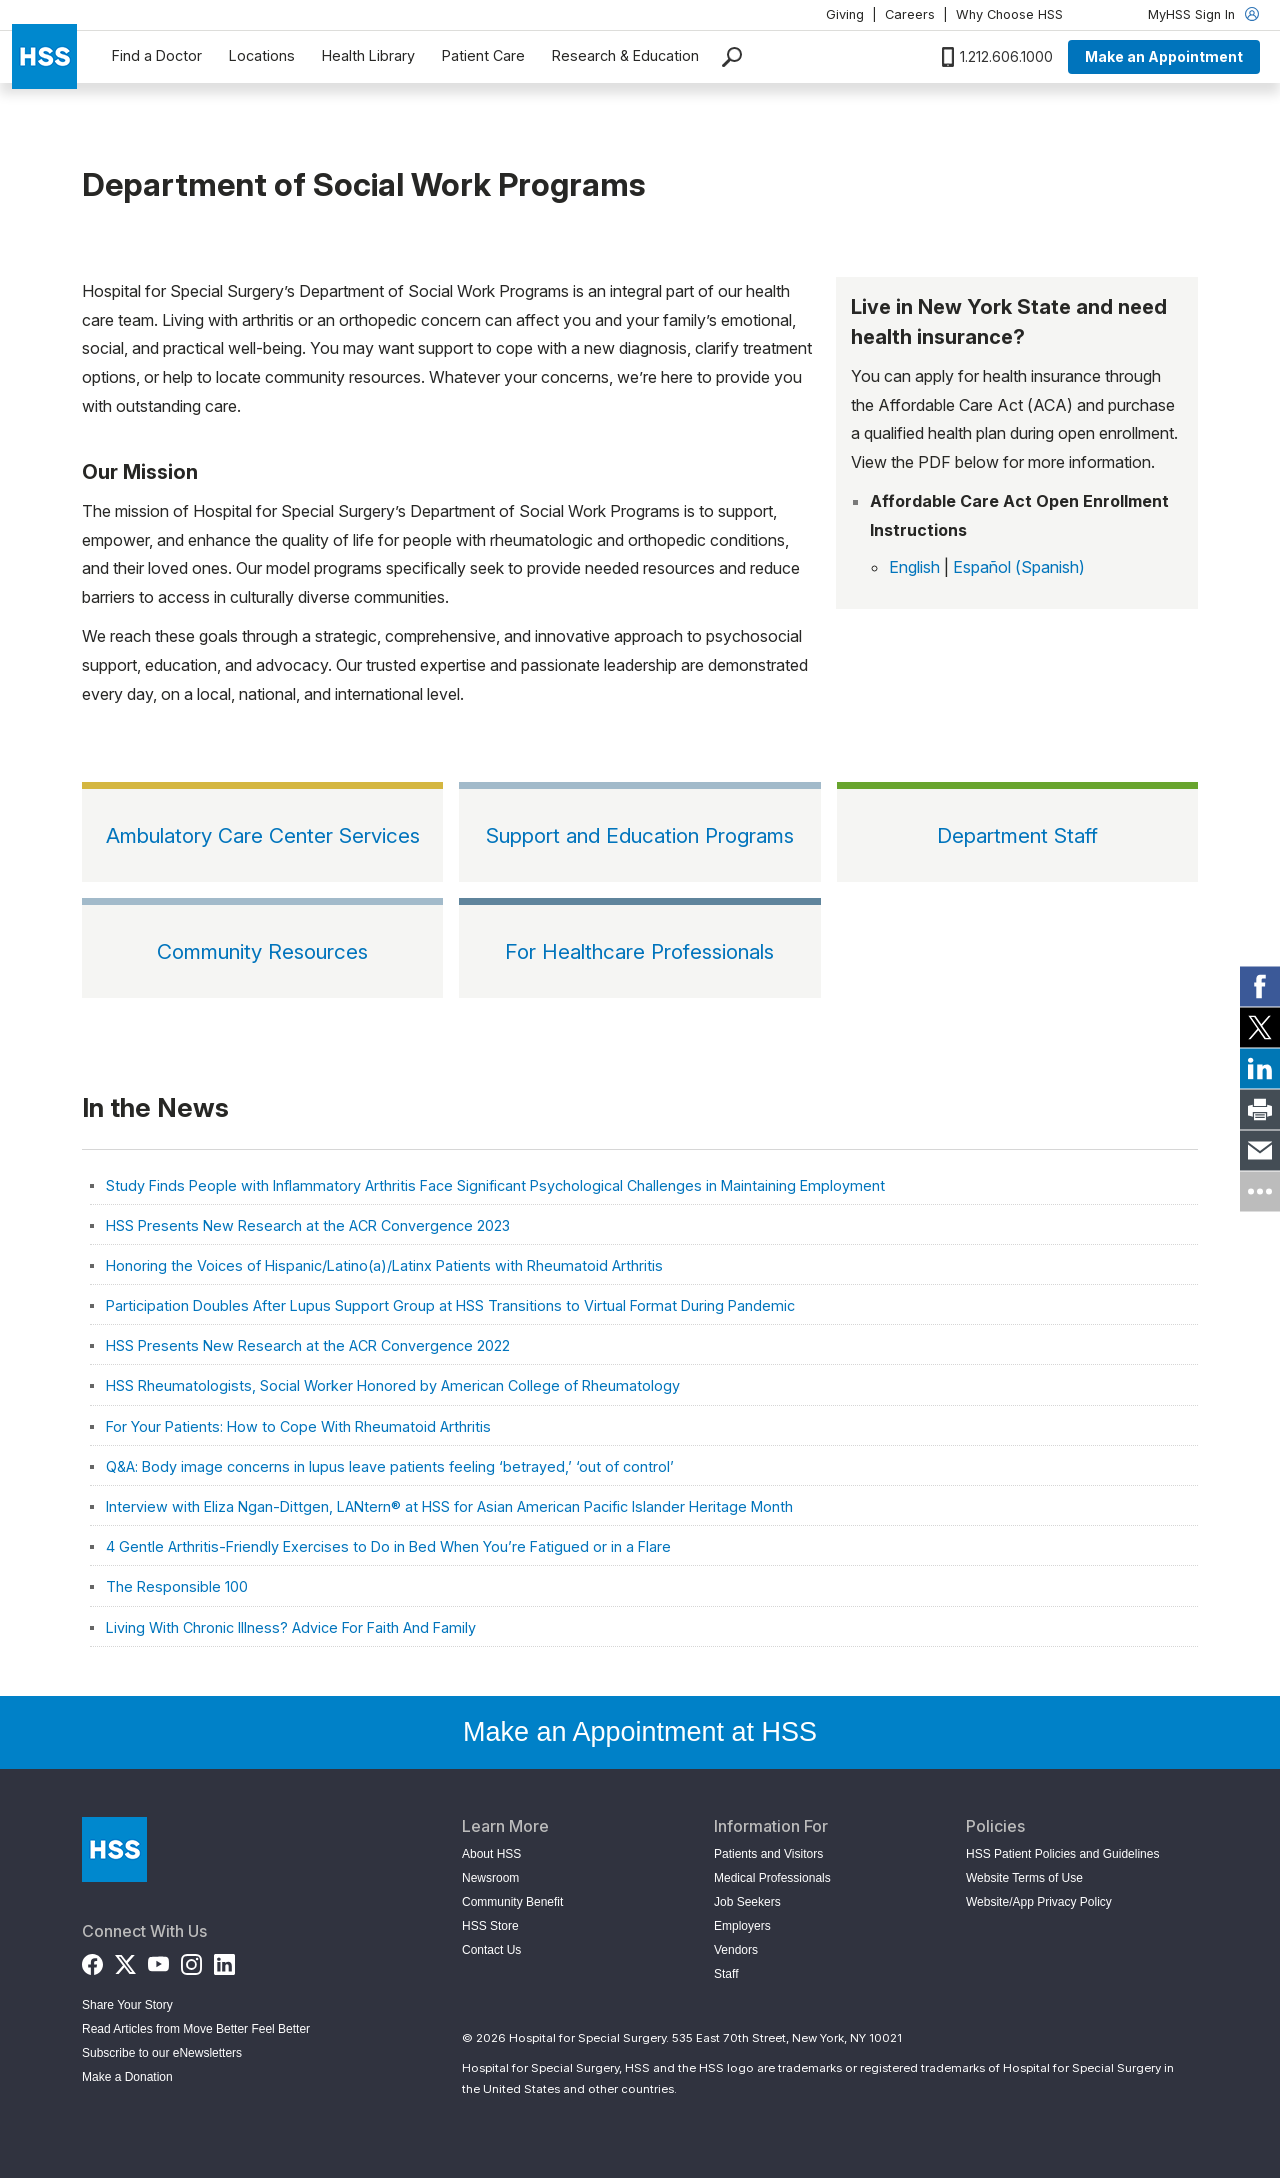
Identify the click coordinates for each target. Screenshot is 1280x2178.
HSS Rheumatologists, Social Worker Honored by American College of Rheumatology (393, 1385)
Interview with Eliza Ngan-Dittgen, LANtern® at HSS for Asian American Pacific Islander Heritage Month (449, 1506)
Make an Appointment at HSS (640, 1732)
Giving (845, 14)
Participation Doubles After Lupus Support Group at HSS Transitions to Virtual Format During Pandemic (450, 1305)
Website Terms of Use (1024, 1878)
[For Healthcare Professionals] (639, 948)
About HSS (491, 1854)
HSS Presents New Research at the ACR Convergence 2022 (308, 1345)
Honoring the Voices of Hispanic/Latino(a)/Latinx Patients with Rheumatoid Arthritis (384, 1265)
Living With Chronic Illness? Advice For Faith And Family (291, 1627)
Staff (726, 1974)
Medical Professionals (772, 1878)
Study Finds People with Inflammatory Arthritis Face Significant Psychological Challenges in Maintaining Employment (495, 1185)
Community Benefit (512, 1902)
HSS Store (490, 1926)
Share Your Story (127, 2005)
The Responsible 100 (177, 1586)
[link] (1260, 987)
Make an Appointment (1164, 56)
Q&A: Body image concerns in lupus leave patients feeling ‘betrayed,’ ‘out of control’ (390, 1466)
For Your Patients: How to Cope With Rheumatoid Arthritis (298, 1426)
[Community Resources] (262, 948)
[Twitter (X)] (125, 1960)
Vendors (736, 1950)
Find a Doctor (157, 55)
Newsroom (490, 1878)
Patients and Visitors (768, 1854)
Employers (742, 1926)
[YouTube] (158, 1960)
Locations (262, 55)
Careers (910, 14)
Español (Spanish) (1019, 567)
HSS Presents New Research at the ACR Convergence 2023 (308, 1225)
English (914, 567)
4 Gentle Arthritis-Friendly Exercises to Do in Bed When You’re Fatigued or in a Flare (388, 1546)
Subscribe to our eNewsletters (162, 2053)
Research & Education (625, 55)
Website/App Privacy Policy (1039, 1902)
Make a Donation (127, 2077)
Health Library (368, 55)
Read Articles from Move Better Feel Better (196, 2029)
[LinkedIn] (224, 1960)
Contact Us (491, 1950)
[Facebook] (92, 1960)
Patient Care (483, 55)
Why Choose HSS (1009, 14)
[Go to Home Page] (114, 1849)
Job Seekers (747, 1902)
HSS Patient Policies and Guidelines (1062, 1854)
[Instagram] (191, 1960)
